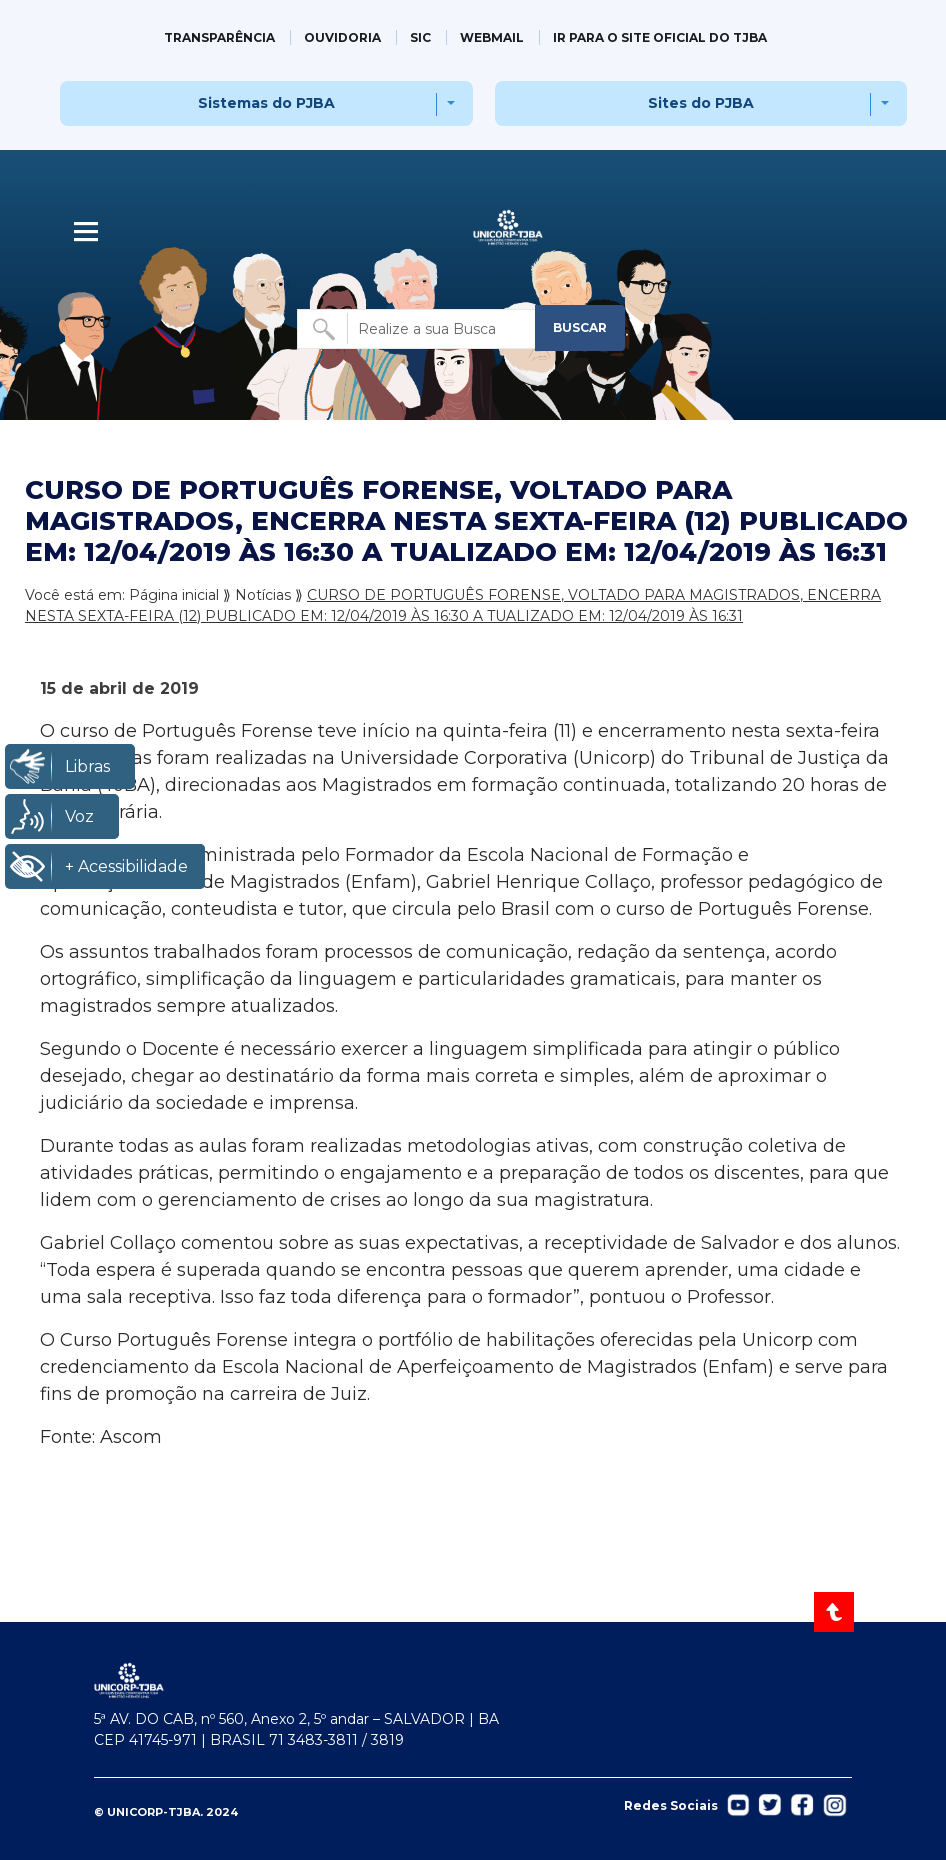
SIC (420, 37)
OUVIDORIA (342, 37)
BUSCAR (580, 327)
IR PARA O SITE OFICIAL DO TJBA (660, 37)
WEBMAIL (492, 37)
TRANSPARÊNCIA (219, 37)
